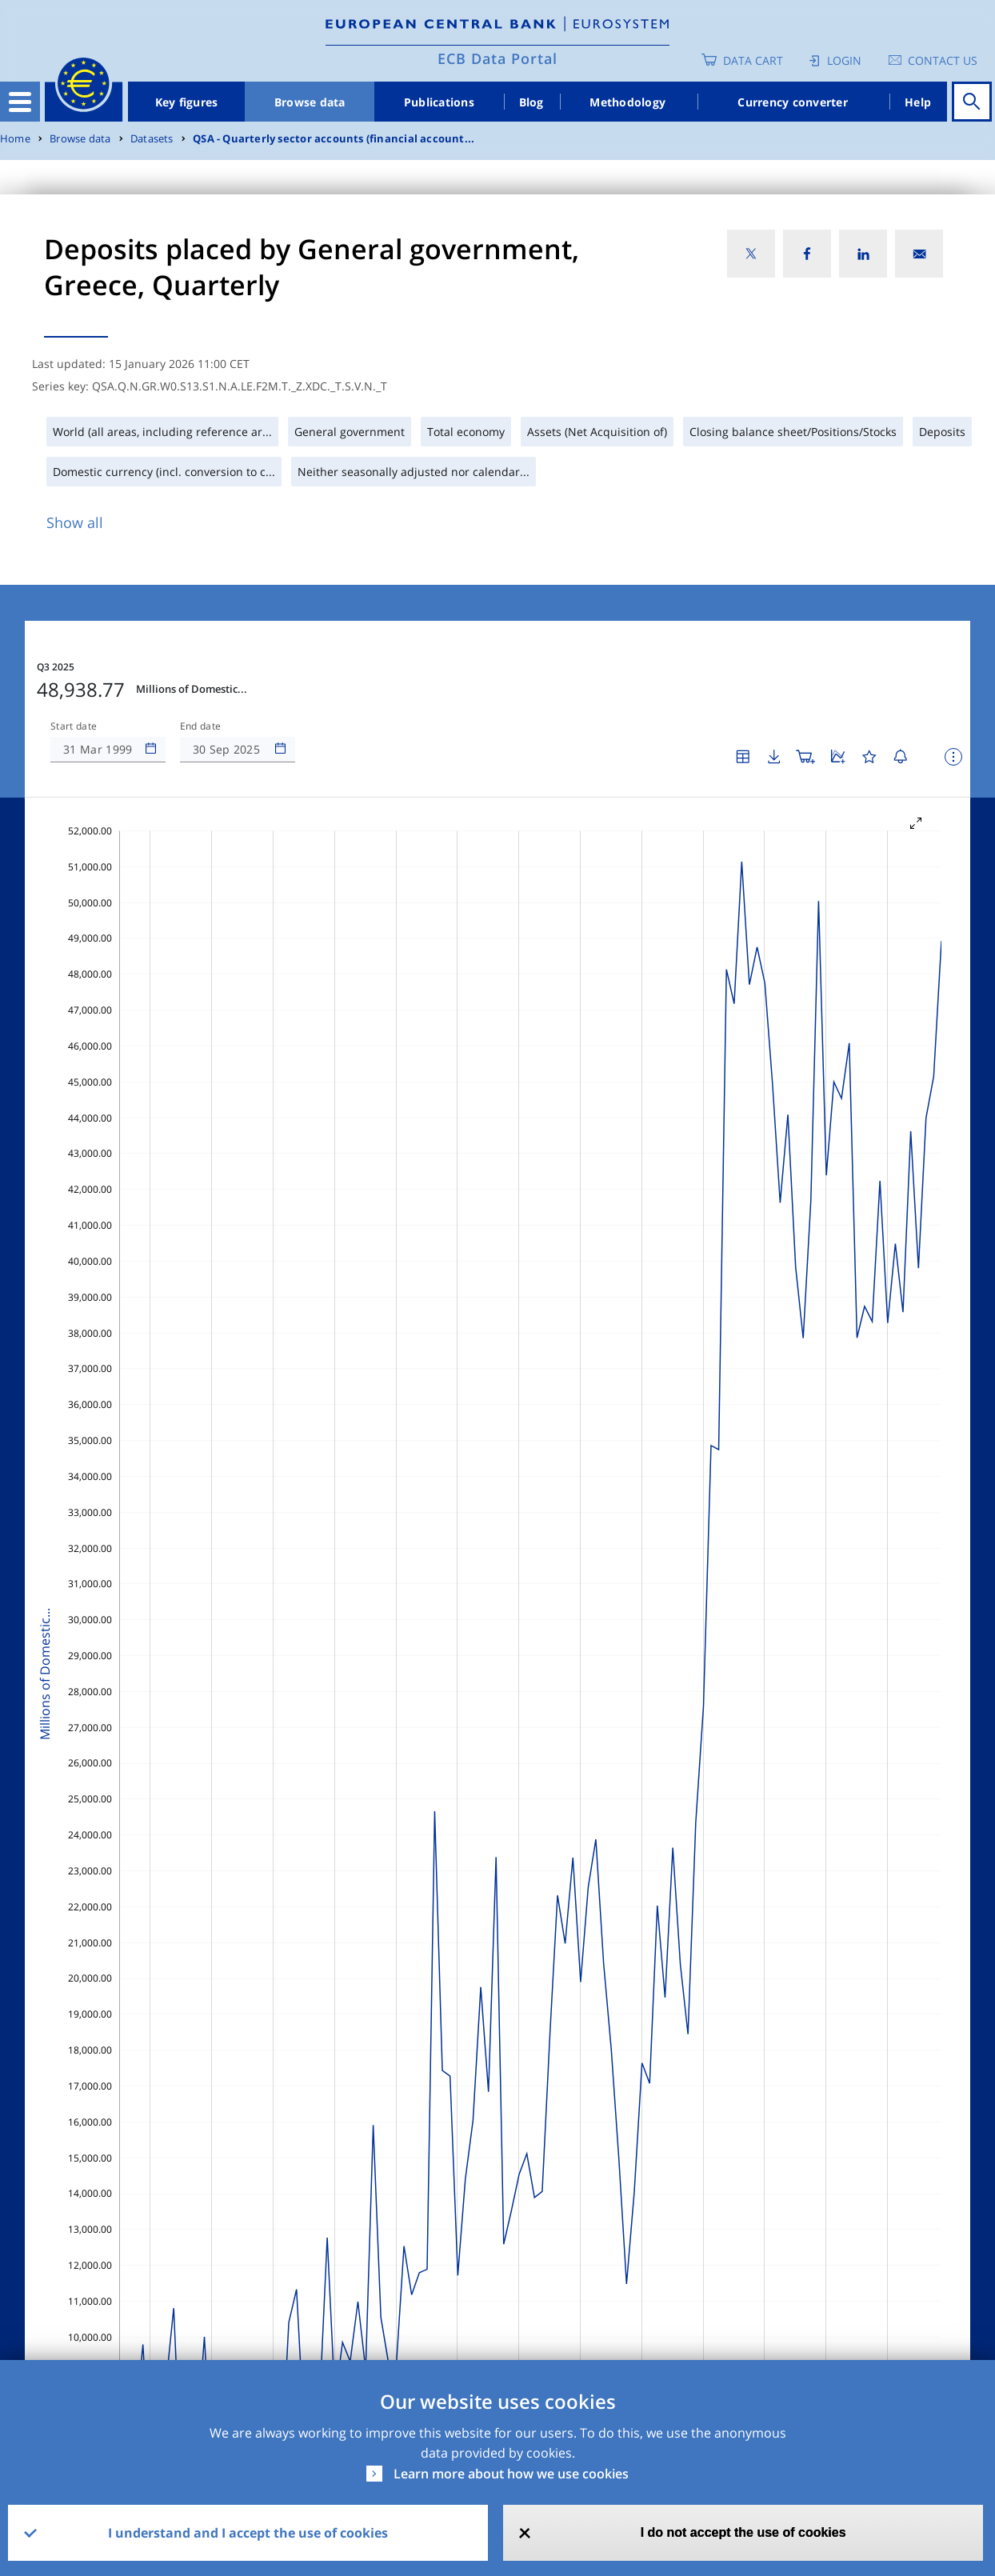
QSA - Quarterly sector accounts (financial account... (333, 139)
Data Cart (753, 60)
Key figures (186, 102)
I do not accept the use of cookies (743, 2532)
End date (201, 726)
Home (15, 139)
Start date (73, 726)
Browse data (310, 102)
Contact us (942, 60)
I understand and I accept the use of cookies (248, 2533)
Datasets (152, 139)
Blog (531, 102)
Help (918, 102)
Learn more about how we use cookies (511, 2473)
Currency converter (792, 102)
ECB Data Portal (497, 58)
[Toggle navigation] (20, 102)
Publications (439, 102)
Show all (74, 522)
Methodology (627, 102)
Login (844, 60)
